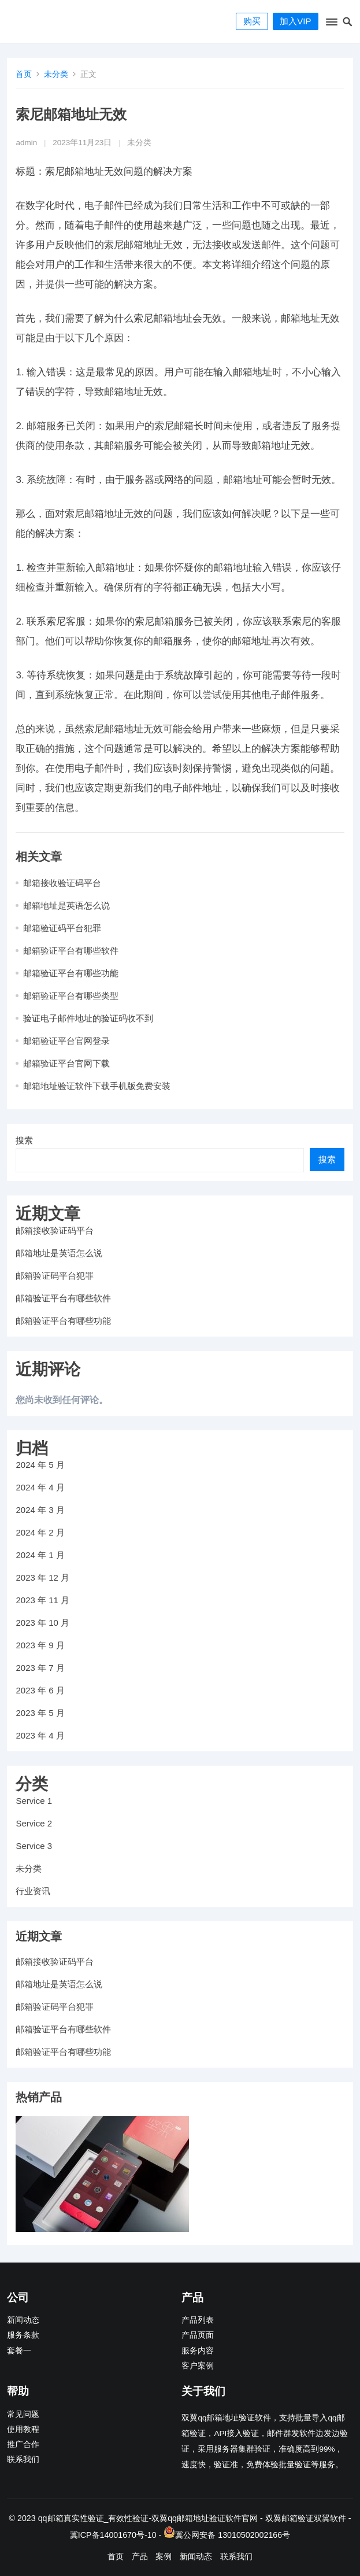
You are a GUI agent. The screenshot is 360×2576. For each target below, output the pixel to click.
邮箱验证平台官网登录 (66, 1041)
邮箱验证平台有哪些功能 (70, 973)
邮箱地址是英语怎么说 (66, 905)
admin (26, 142)
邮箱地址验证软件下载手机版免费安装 (96, 1086)
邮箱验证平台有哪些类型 (70, 996)
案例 (163, 2556)
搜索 (24, 1140)
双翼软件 (330, 2518)
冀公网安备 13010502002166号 (232, 2535)
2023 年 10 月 (42, 1622)
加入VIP (295, 21)
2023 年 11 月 (42, 1600)
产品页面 (197, 2335)
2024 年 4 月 (40, 1487)
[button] (331, 24)
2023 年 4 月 (40, 1735)
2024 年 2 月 (40, 1532)
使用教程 (23, 2429)
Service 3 (34, 1846)
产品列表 (197, 2320)
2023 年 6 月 (40, 1690)
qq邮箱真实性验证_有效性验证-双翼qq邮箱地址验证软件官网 (148, 2518)
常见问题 (23, 2414)
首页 (24, 74)
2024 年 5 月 (40, 1465)
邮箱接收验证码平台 (62, 883)
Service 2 (34, 1823)
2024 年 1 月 (40, 1555)
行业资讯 (33, 1891)
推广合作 (23, 2444)
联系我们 (23, 2459)
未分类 (56, 74)
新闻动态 (23, 2320)
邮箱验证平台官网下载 (66, 1063)
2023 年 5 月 (40, 1713)
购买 (252, 21)
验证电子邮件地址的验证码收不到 (88, 1018)
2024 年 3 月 (40, 1510)
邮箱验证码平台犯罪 (62, 928)
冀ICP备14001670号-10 (113, 2535)
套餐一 (19, 2350)
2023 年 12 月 (42, 1577)
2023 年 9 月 (40, 1645)
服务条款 (23, 2335)
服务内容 (197, 2350)
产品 (140, 2556)
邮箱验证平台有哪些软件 (70, 950)
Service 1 (34, 1801)
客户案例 (197, 2365)
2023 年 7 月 (40, 1668)
